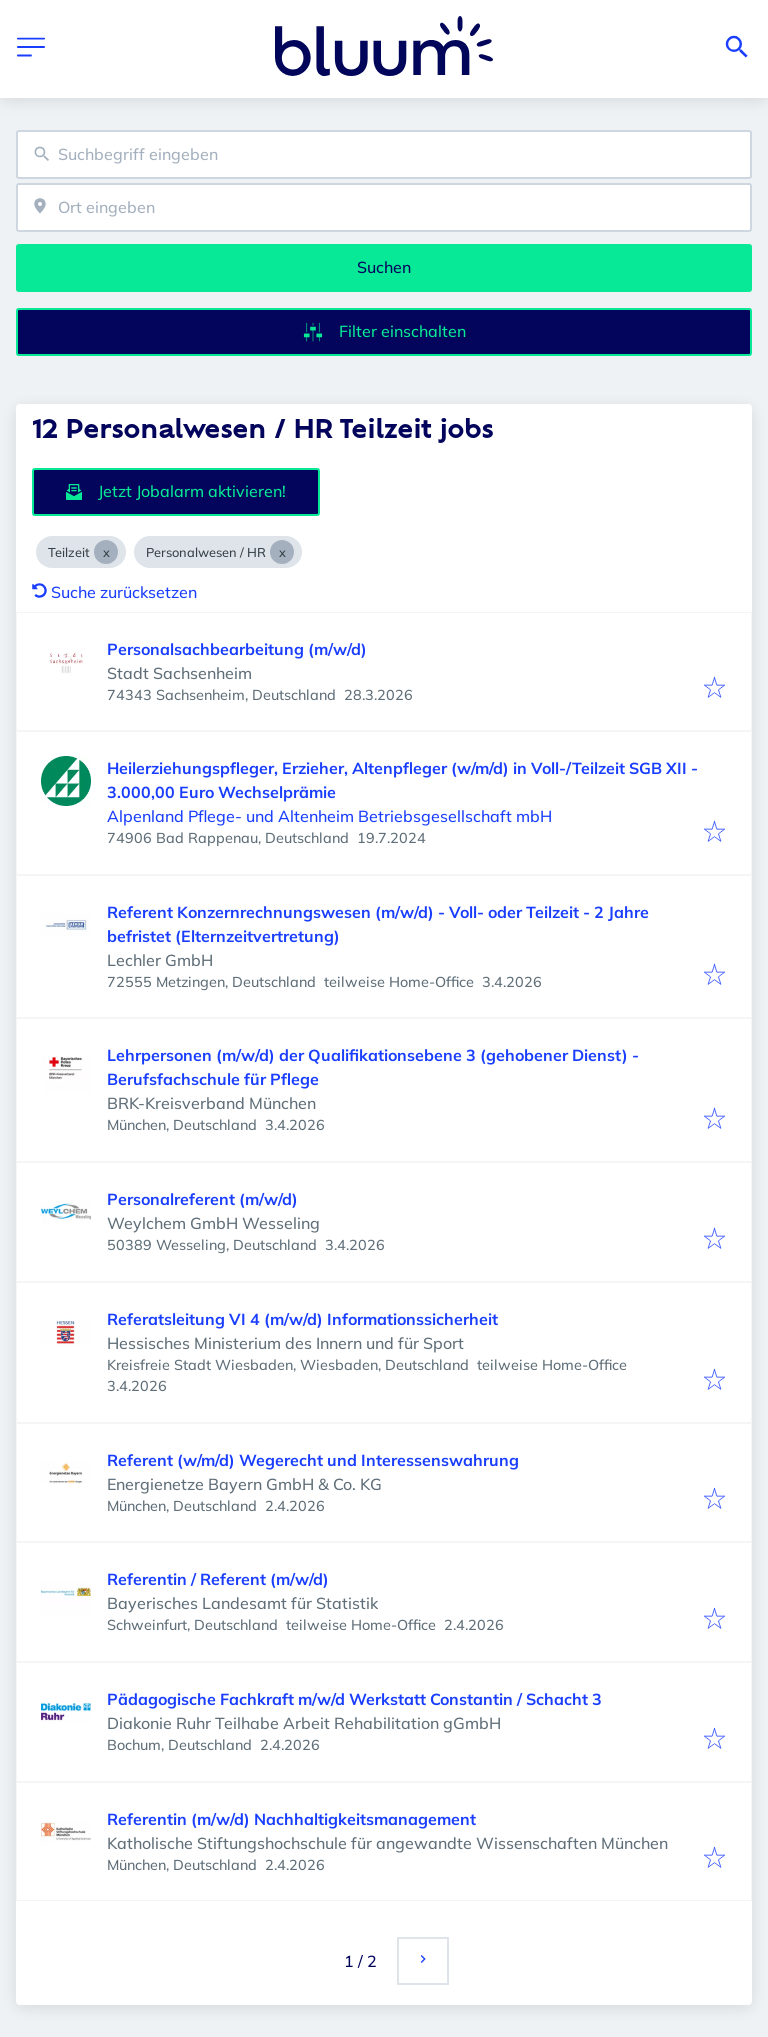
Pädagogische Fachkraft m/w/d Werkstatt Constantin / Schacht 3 (354, 1699)
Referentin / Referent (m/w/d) (218, 1579)
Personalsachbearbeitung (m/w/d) (237, 649)
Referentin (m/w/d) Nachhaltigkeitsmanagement (291, 1819)
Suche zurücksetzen (114, 592)
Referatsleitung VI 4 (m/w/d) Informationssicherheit (302, 1319)
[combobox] (384, 154)
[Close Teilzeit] (106, 552)
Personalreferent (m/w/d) (202, 1199)
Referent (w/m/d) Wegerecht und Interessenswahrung (313, 1460)
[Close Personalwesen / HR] (282, 552)
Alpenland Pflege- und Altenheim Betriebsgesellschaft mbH (329, 816)
